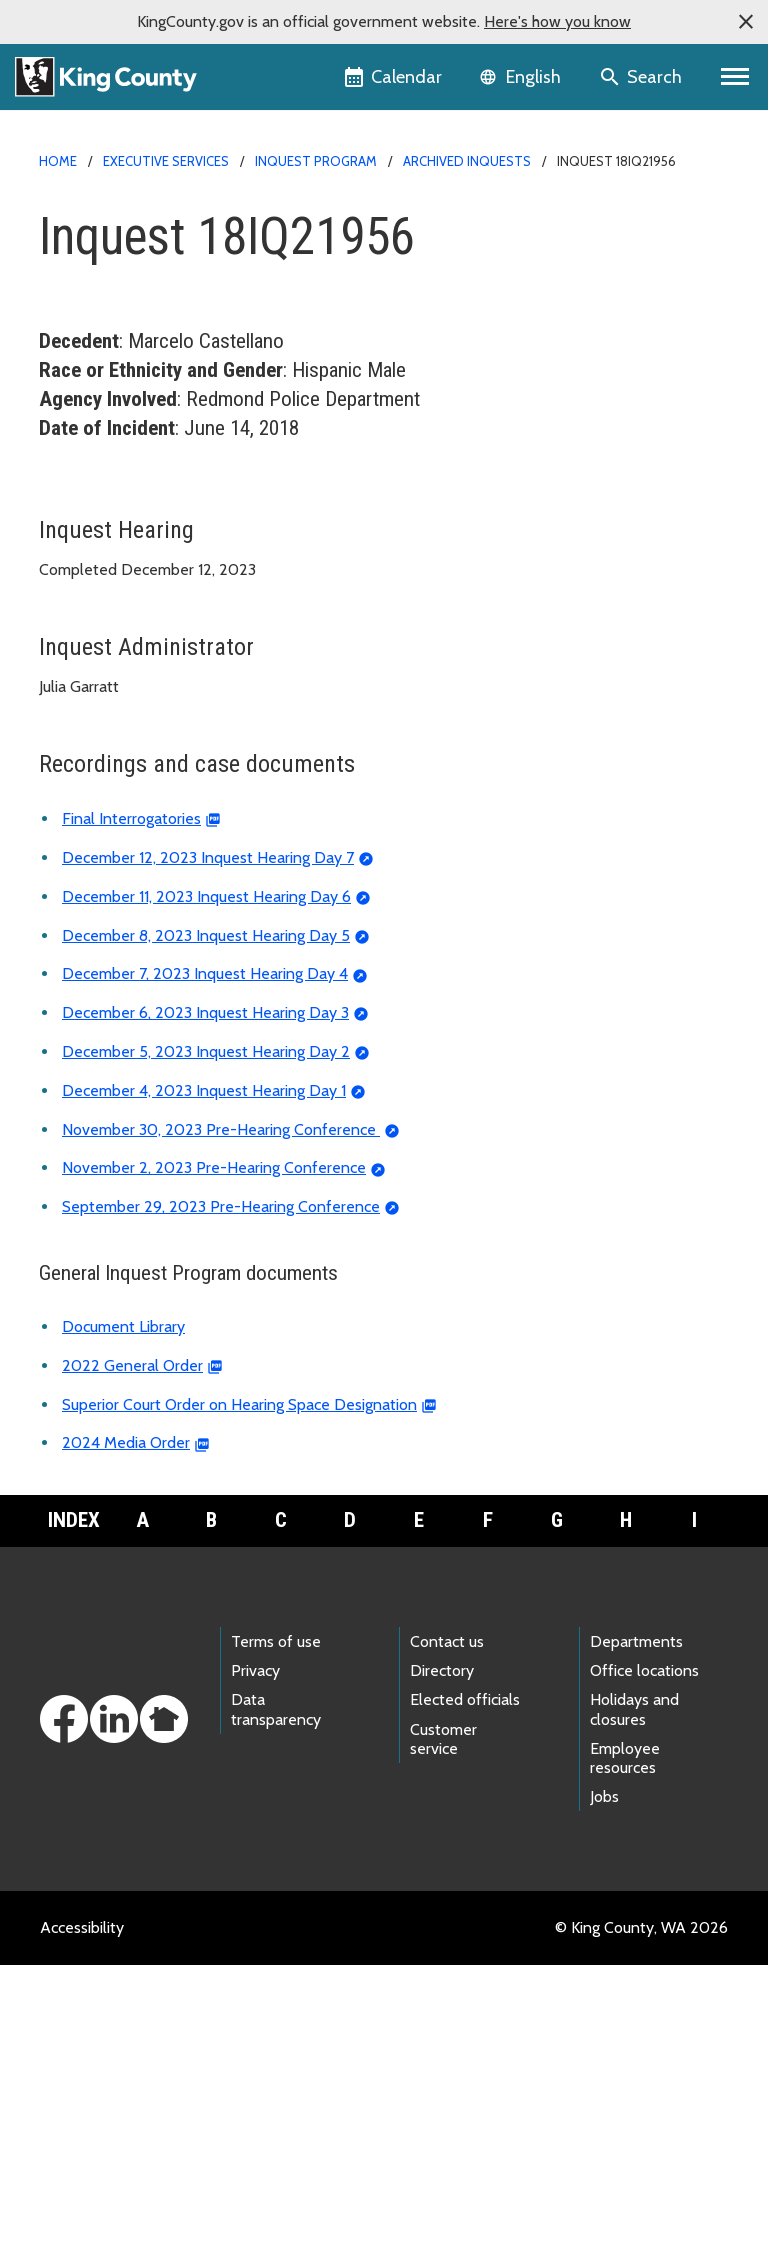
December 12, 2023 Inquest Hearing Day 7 (208, 1145)
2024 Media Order (126, 1730)
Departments (636, 1929)
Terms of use (276, 1929)
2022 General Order (132, 1653)
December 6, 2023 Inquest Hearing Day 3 (205, 1300)
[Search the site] (642, 77)
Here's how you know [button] (557, 21)
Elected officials (465, 1987)
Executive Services (166, 161)
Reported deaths (109, 606)
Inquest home (98, 510)
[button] (746, 22)
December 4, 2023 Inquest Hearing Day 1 (204, 1378)
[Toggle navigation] (735, 77)
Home (58, 161)
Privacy (255, 1958)
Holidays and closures (634, 1997)
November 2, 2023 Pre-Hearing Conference (214, 1455)
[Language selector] (522, 77)
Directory (442, 1958)
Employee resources (625, 2046)
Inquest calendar (108, 670)
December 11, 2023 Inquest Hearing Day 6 (206, 1184)
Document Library (123, 1614)
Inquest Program (316, 161)
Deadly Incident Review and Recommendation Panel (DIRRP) (264, 766)
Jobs (604, 2084)
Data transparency (276, 1997)
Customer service (443, 2027)
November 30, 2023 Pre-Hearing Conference (221, 1417)
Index (74, 1808)
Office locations (644, 1958)
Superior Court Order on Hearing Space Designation (239, 1692)
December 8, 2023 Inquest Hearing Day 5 (206, 1223)
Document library (110, 702)
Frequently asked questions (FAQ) (168, 734)
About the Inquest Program (152, 638)
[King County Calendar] (394, 77)
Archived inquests (467, 161)
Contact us (447, 1929)
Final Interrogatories (131, 1106)
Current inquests (115, 542)
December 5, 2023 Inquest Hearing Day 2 (206, 1339)
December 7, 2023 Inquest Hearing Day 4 (205, 1261)
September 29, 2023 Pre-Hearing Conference (221, 1494)
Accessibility (82, 2215)
